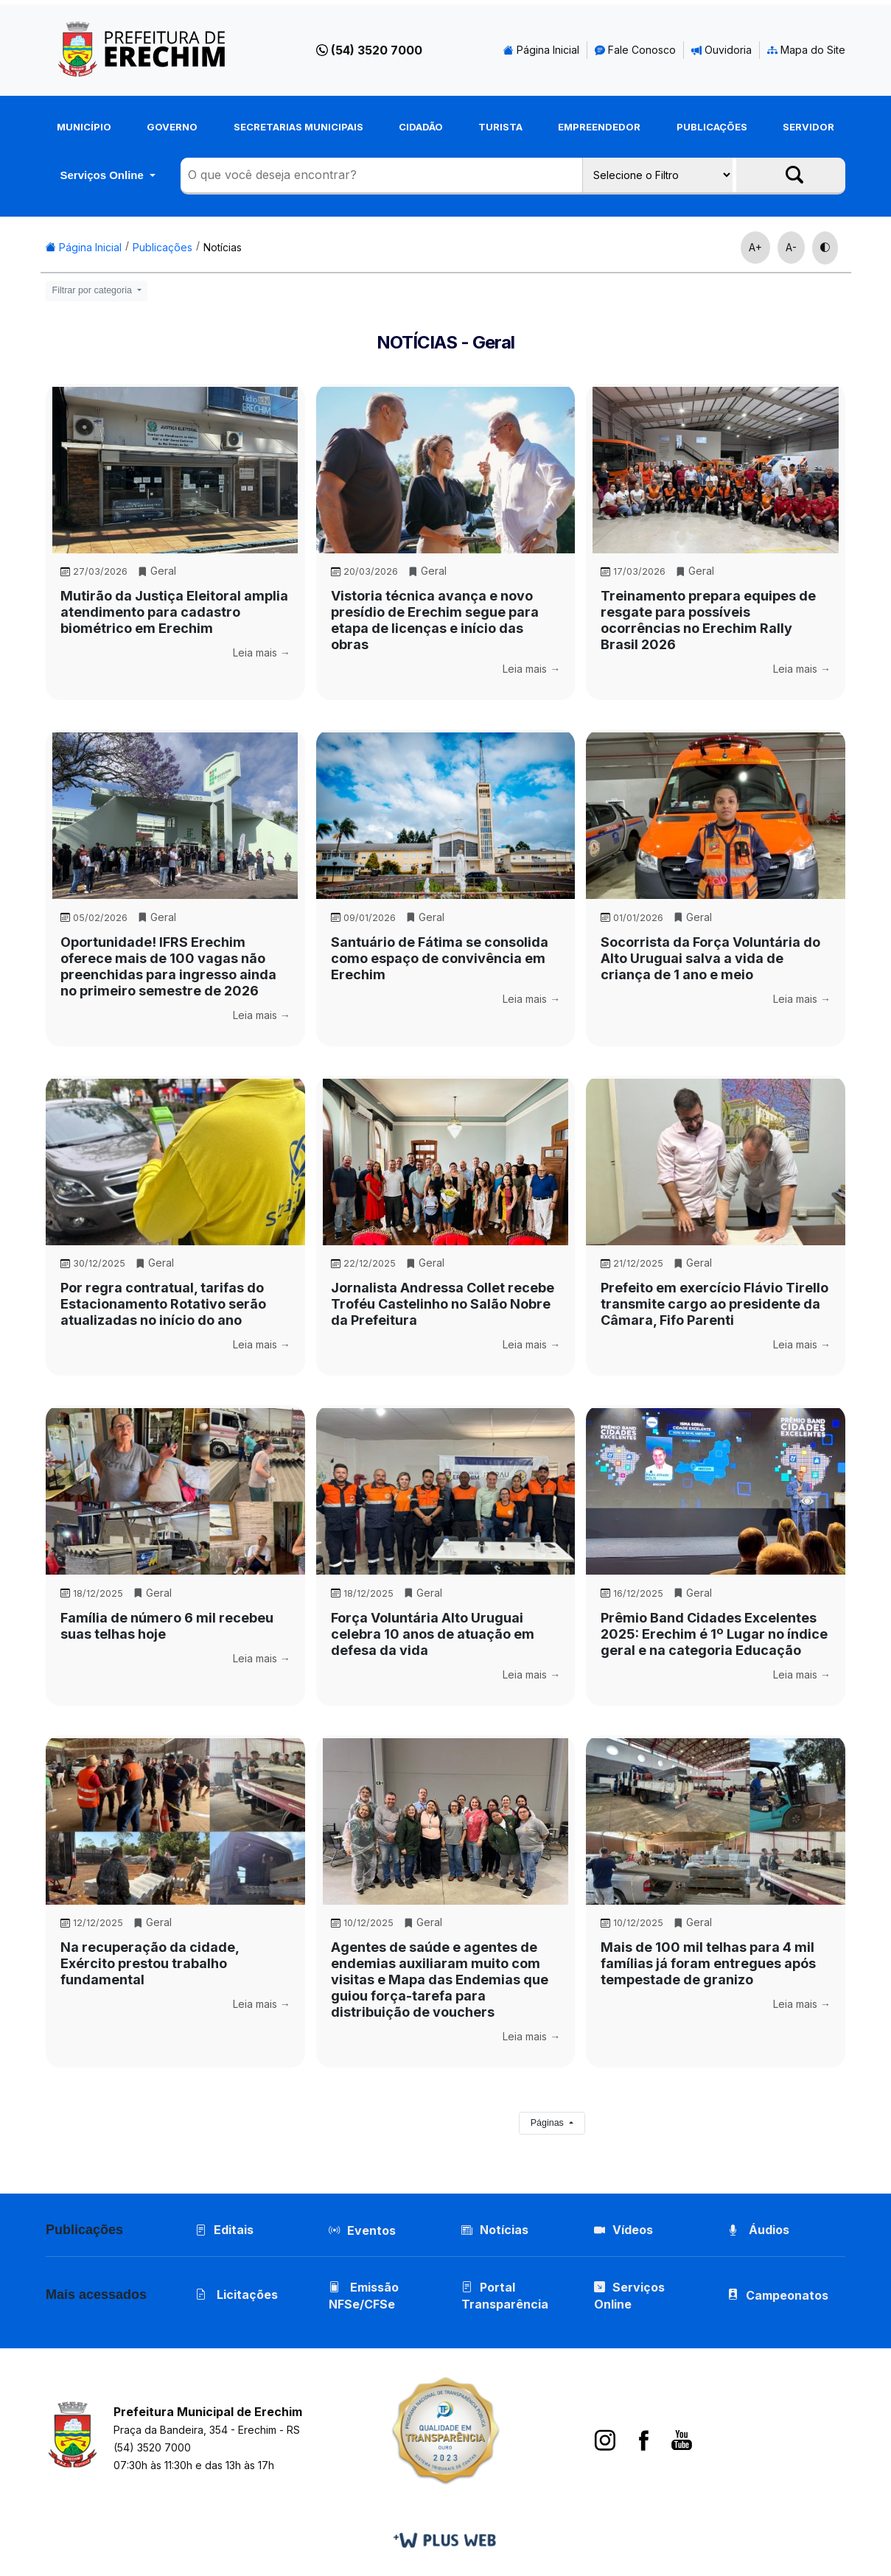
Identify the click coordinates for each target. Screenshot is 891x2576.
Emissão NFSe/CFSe (364, 2295)
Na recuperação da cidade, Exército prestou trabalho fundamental (149, 1963)
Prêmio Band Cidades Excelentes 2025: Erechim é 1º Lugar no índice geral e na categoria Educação (714, 1634)
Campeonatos (787, 2295)
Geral (157, 570)
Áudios (758, 2229)
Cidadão (421, 127)
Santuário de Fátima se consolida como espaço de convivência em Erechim (439, 958)
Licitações (236, 2294)
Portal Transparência (504, 2295)
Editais (224, 2229)
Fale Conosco (635, 49)
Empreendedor (599, 127)
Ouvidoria (721, 49)
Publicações (712, 127)
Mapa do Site (806, 49)
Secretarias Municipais (298, 127)
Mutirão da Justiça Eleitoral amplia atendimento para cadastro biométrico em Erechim (174, 612)
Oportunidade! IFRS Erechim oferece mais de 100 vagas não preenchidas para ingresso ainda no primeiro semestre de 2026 (168, 966)
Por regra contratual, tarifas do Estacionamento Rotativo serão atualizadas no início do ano (163, 1304)
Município (84, 127)
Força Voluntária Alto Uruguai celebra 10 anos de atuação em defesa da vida (432, 1634)
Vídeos (623, 2229)
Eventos (371, 2230)
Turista (500, 127)
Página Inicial (541, 49)
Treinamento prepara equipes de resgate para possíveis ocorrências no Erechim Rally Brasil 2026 (708, 620)
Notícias (222, 247)
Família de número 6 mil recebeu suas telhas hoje (166, 1626)
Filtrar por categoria (93, 290)
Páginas (549, 2123)
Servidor (808, 127)
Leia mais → (261, 652)
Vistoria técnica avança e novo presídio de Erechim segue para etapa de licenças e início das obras (435, 620)
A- (791, 247)
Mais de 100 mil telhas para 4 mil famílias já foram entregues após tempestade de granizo (708, 1963)
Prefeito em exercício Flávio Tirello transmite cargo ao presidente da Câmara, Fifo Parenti (714, 1304)
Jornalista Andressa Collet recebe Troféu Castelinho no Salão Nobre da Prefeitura (442, 1304)
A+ (755, 247)
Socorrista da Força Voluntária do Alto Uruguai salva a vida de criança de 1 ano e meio (710, 958)
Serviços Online (103, 175)
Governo (172, 127)
